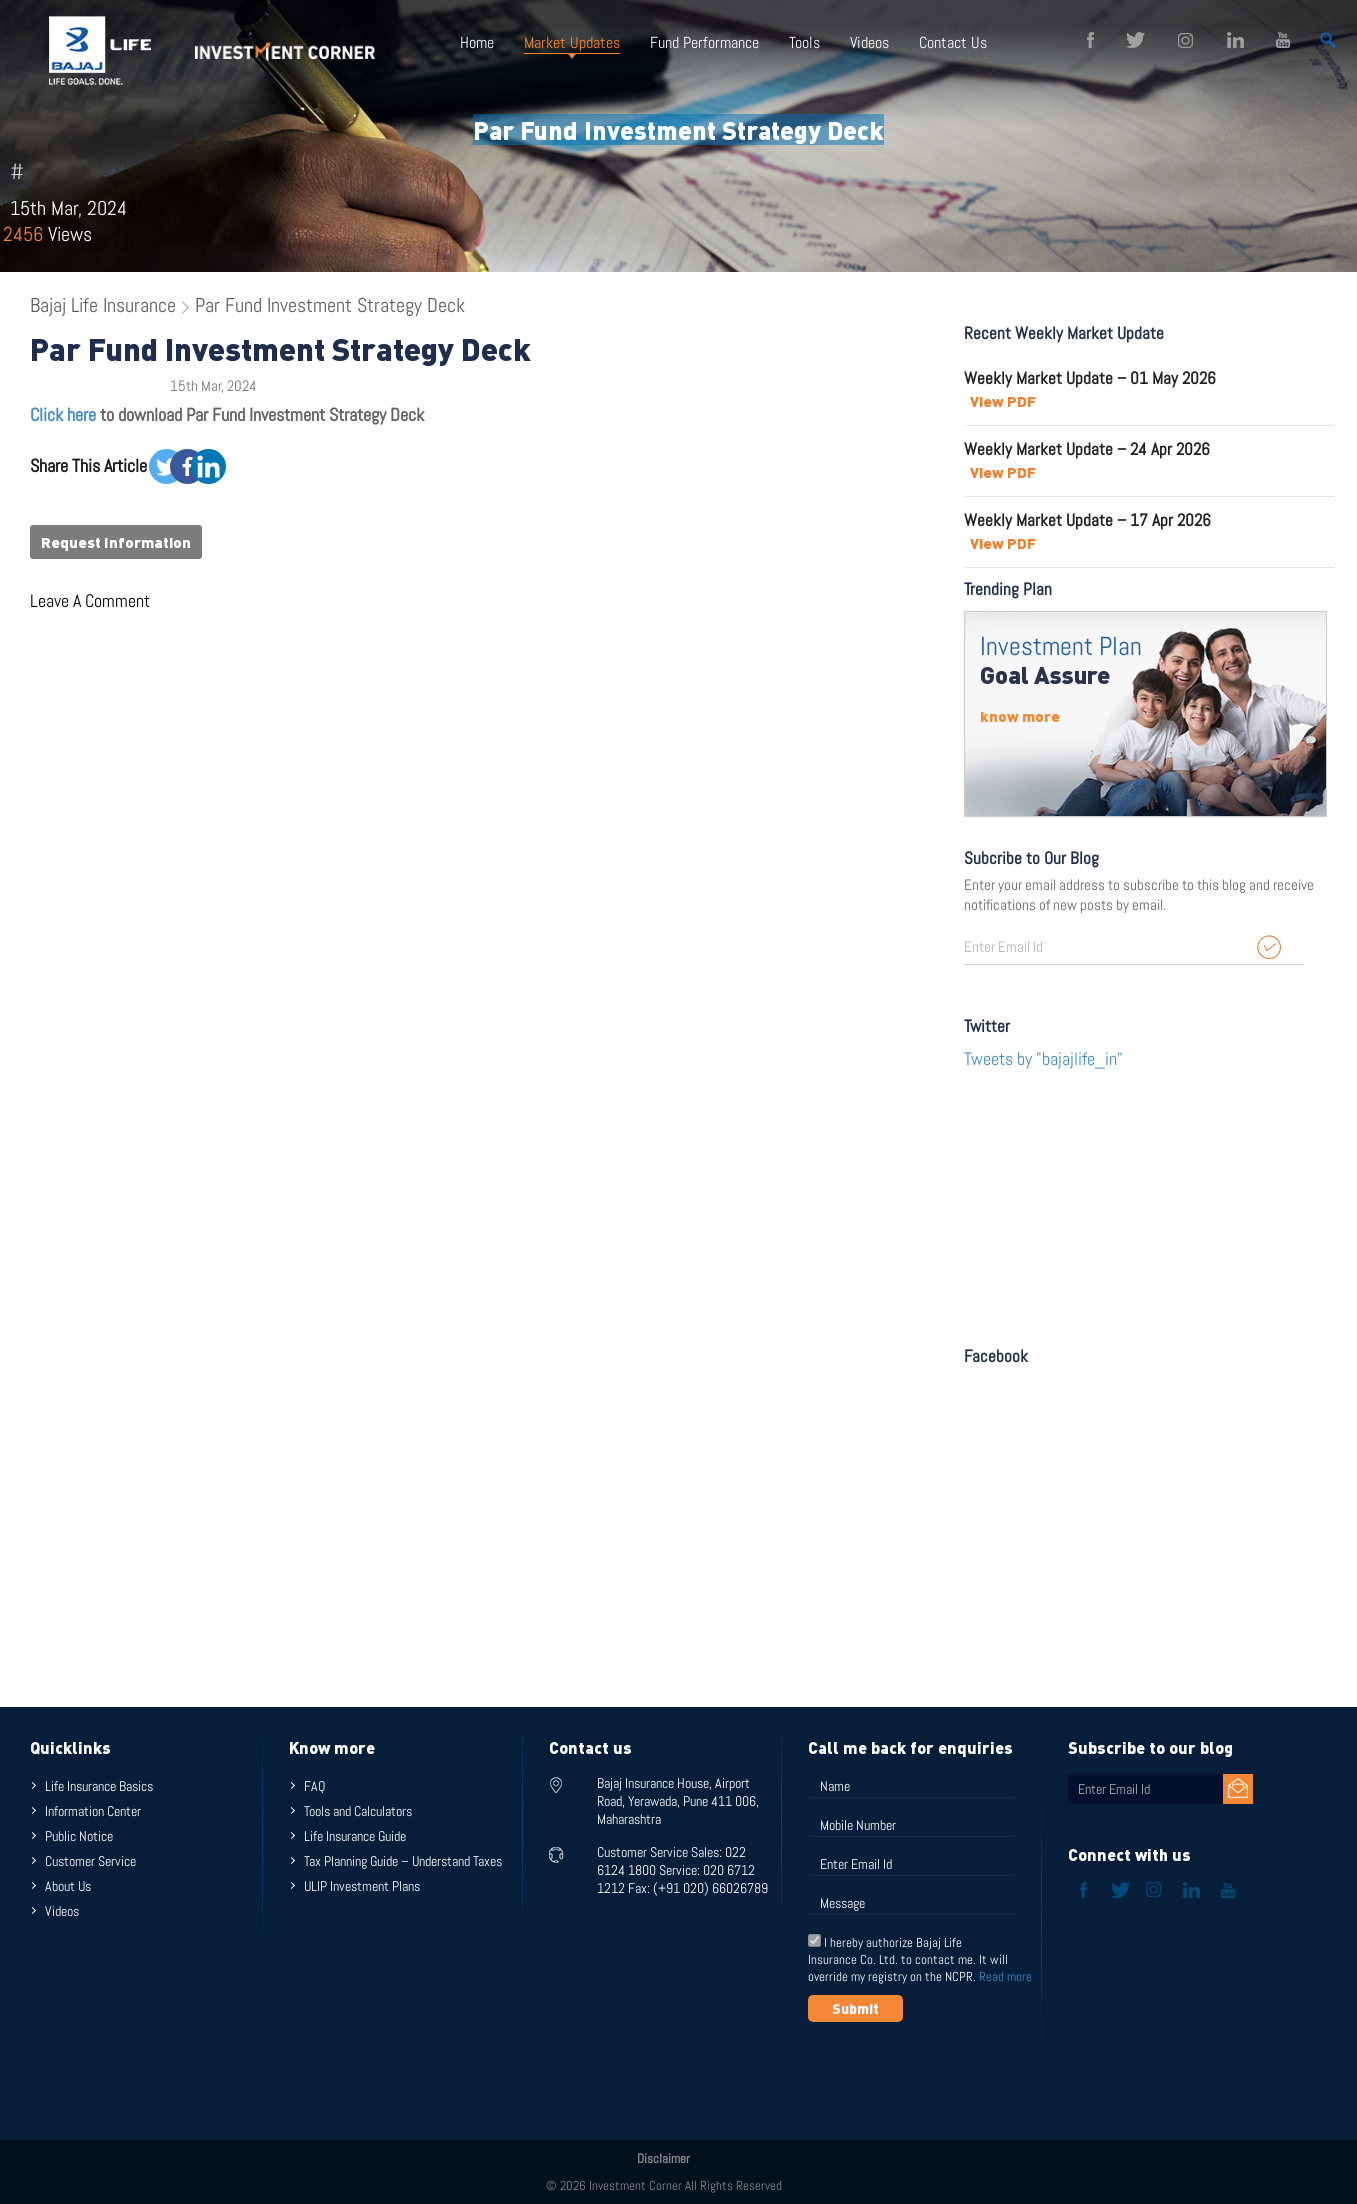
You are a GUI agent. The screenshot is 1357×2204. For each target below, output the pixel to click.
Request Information (116, 542)
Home (477, 42)
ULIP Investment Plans (362, 1886)
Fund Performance (704, 42)
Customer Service (90, 1861)
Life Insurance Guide (355, 1836)
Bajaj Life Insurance (103, 305)
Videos (869, 42)
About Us (68, 1886)
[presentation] (960, 2071)
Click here (63, 414)
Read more (1005, 1976)
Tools (804, 42)
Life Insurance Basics (99, 1786)
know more (1020, 716)
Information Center (93, 1811)
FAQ (314, 1786)
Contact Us (953, 42)
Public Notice (79, 1836)
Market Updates (572, 42)
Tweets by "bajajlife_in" (1043, 1058)
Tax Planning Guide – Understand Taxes (403, 1861)
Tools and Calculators (358, 1811)
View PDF (1003, 401)
